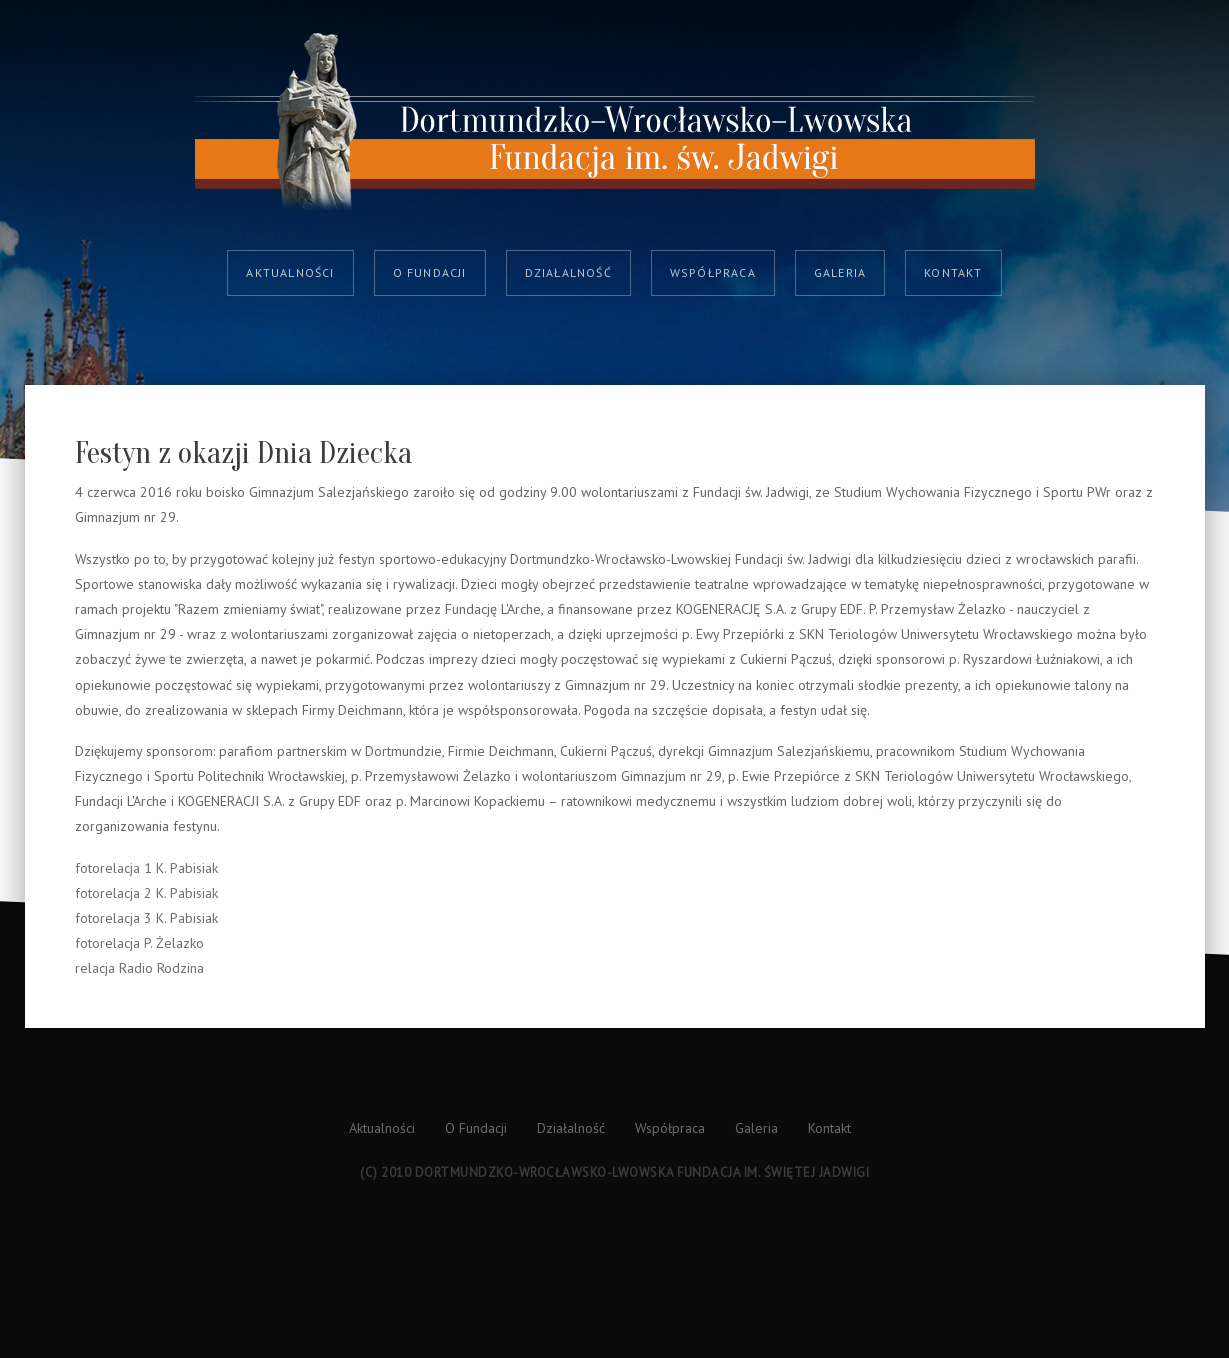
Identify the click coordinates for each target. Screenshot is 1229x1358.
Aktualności (290, 272)
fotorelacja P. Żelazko (139, 943)
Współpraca (713, 272)
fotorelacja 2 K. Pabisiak (146, 893)
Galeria (840, 272)
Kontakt (953, 272)
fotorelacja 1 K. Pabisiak (146, 868)
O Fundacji (430, 272)
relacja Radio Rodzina (139, 968)
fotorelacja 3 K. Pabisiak (146, 918)
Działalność (568, 272)
